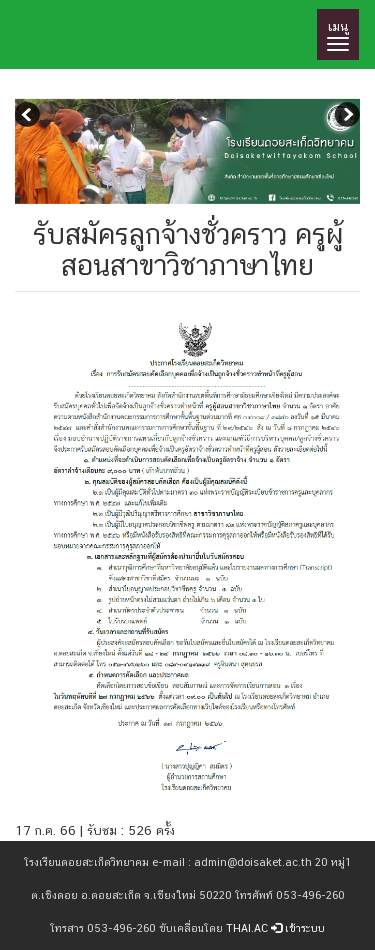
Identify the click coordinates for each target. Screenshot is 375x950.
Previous (30, 117)
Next (345, 117)
